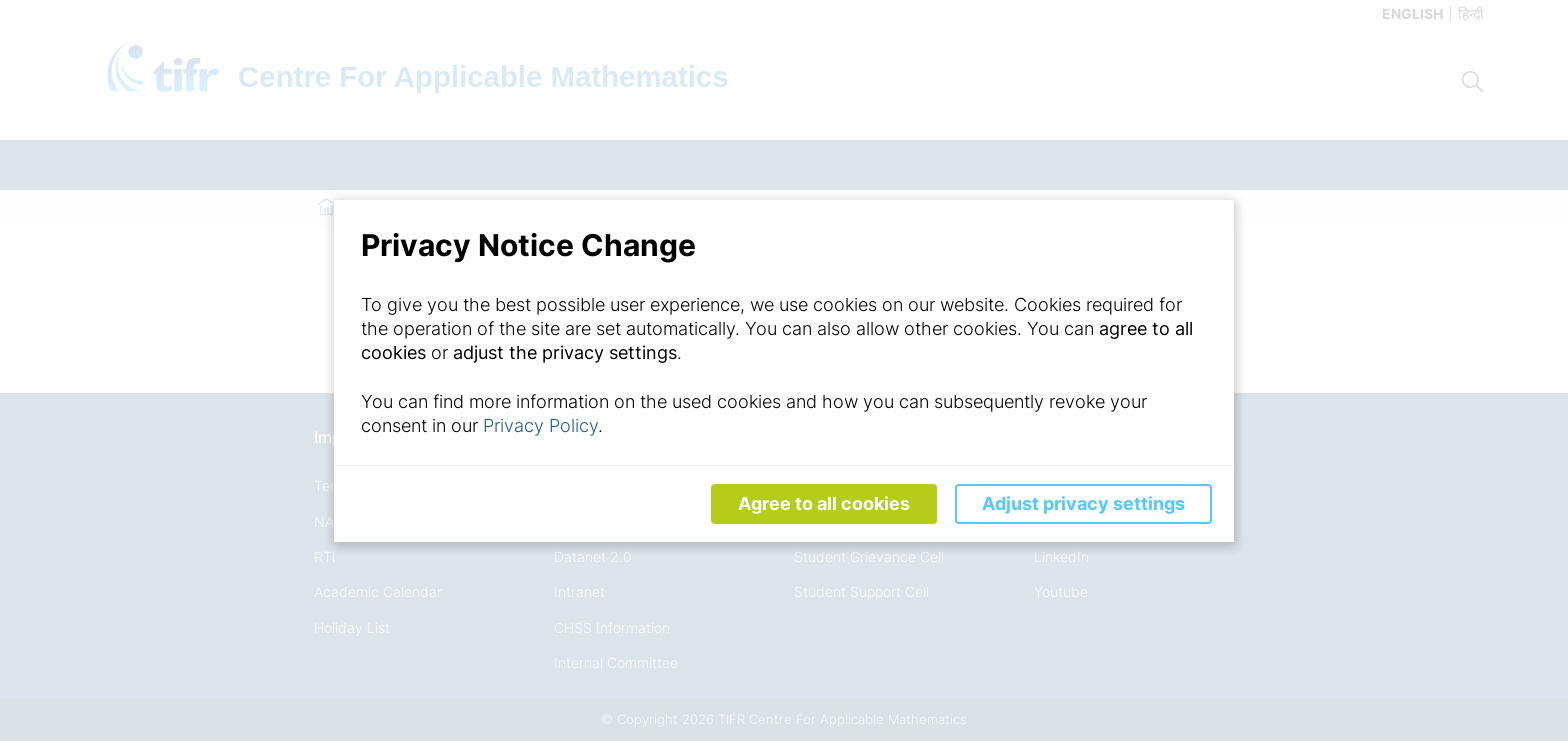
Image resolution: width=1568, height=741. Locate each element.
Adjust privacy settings (1083, 503)
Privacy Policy (540, 425)
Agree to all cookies (824, 503)
